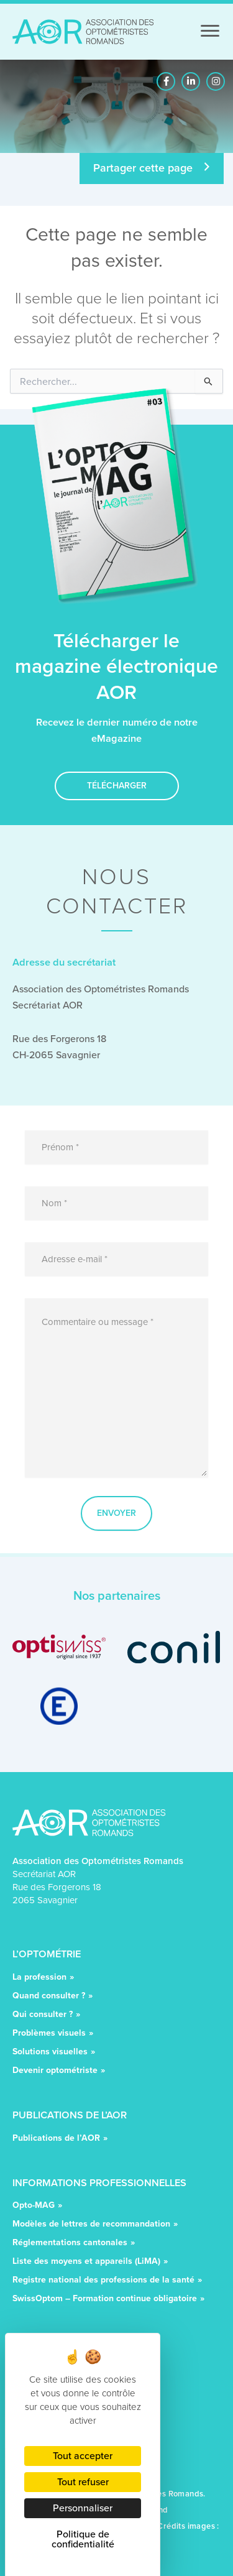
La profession (39, 1978)
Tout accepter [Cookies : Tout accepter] (82, 2456)
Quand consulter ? (48, 1997)
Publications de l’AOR (56, 2139)
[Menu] (210, 31)
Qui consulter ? (42, 2015)
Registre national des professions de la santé (103, 2281)
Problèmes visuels (49, 2034)
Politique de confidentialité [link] (83, 2539)
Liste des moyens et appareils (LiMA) (86, 2262)
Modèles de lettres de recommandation (91, 2225)
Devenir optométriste (55, 2071)
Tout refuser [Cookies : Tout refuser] (83, 2482)
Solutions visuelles (50, 2052)
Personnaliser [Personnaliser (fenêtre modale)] (82, 2508)
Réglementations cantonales (69, 2243)
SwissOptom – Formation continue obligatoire (104, 2299)
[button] (166, 81)
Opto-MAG (33, 2206)
